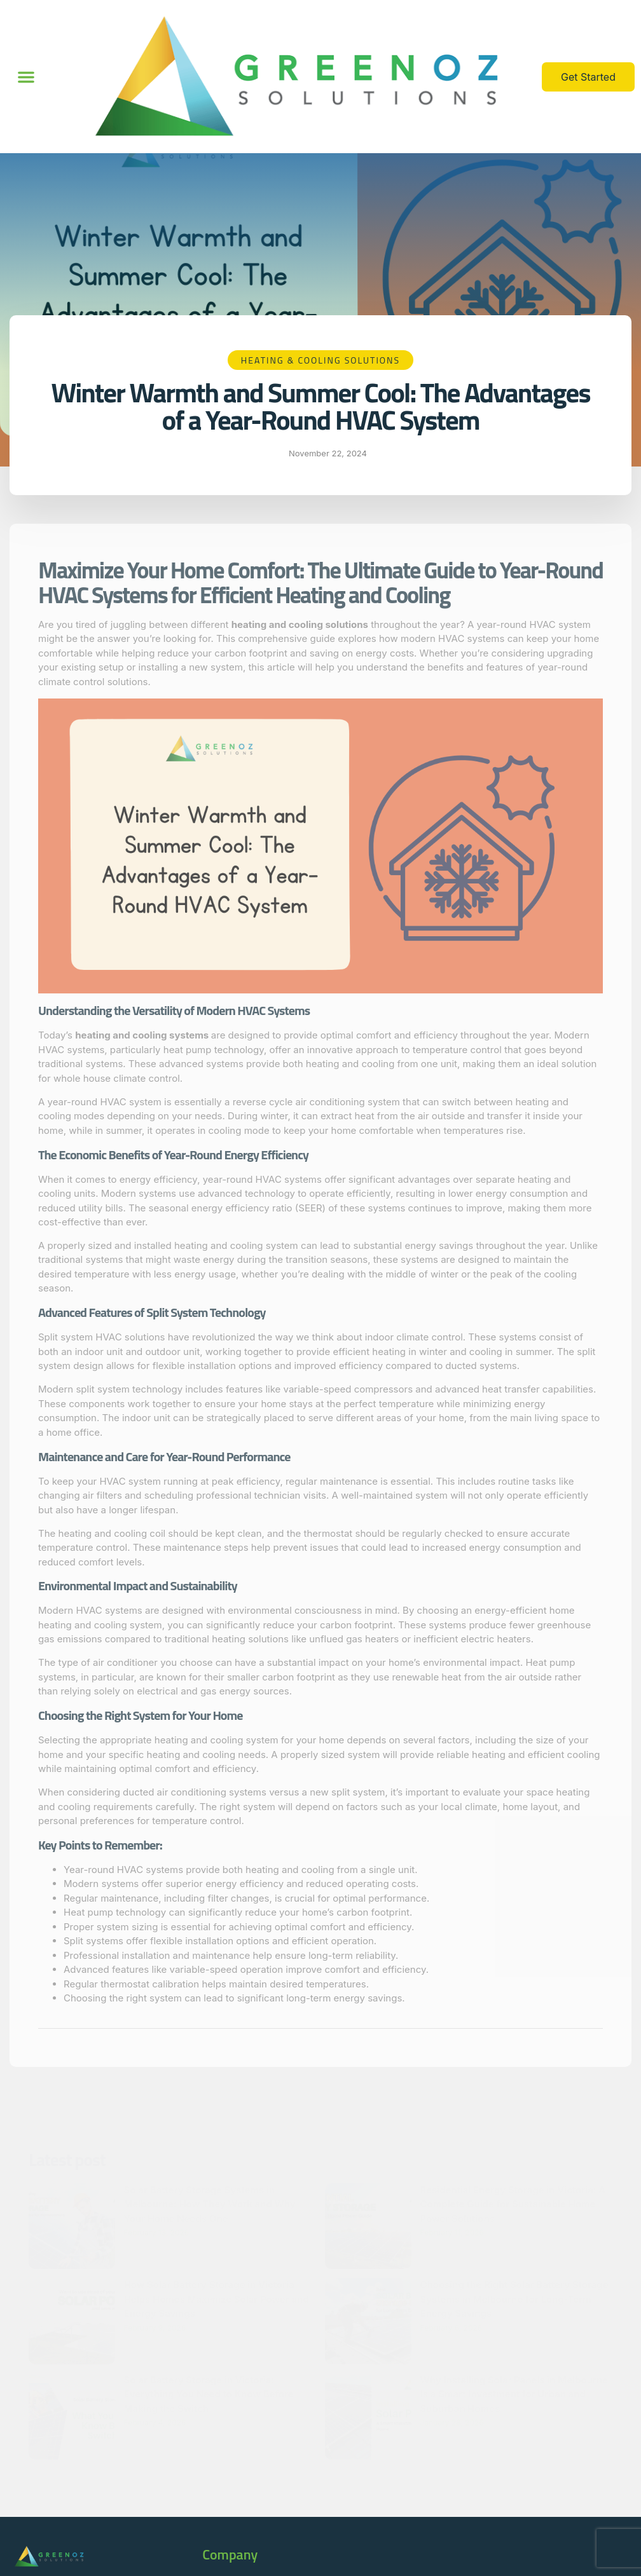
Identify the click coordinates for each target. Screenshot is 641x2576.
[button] (26, 77)
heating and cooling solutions (299, 624)
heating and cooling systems (143, 1035)
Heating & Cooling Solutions (320, 360)
